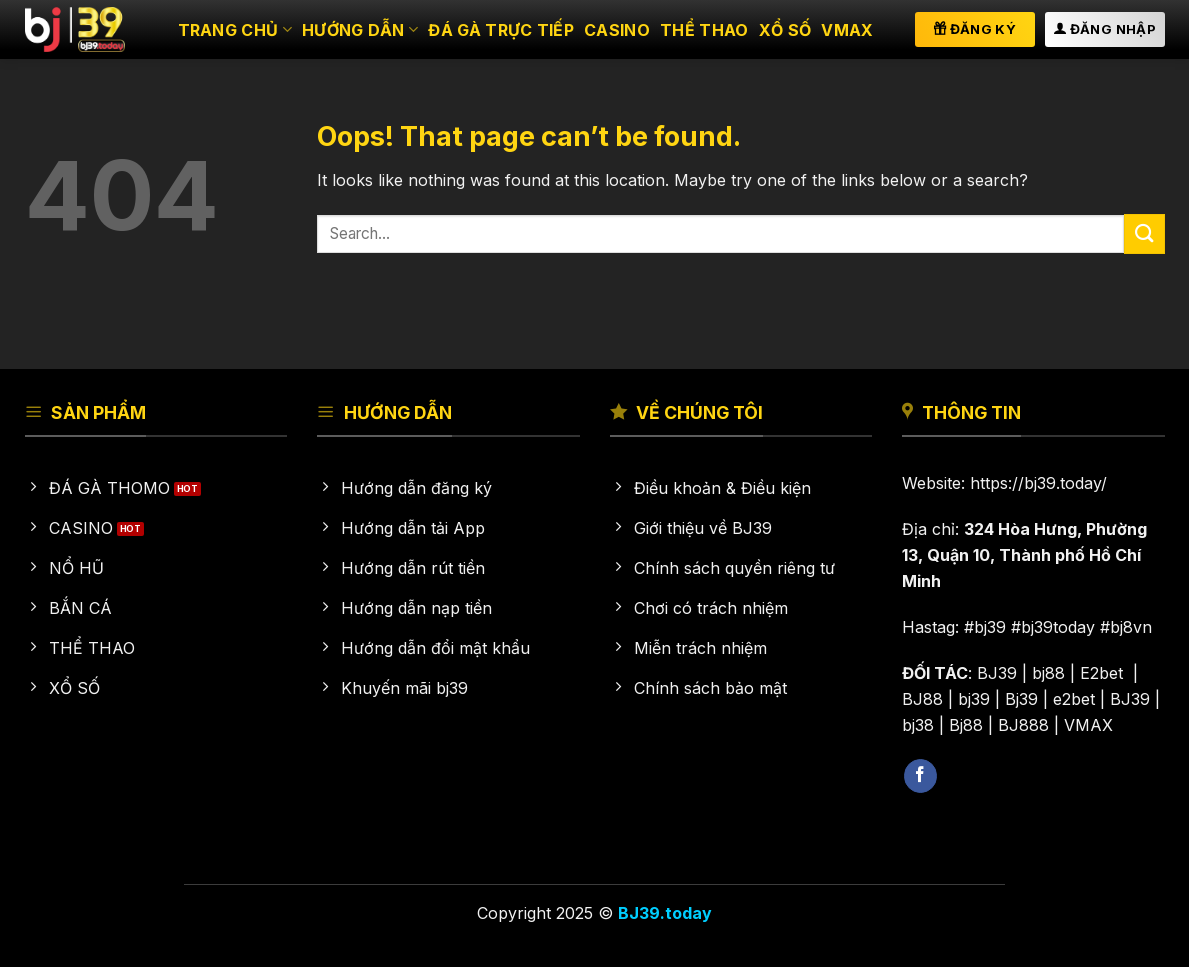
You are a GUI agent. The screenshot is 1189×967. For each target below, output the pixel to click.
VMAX (847, 30)
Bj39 (1021, 699)
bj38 (918, 725)
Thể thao (704, 30)
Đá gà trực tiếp (501, 30)
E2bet (1104, 673)
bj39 (974, 699)
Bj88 (966, 725)
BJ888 (1023, 725)
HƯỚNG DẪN (360, 30)
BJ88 (922, 699)
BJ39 (997, 673)
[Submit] (1144, 233)
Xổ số (785, 30)
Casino (617, 30)
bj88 (1048, 673)
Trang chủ (235, 30)
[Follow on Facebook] (920, 776)
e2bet (1074, 699)
